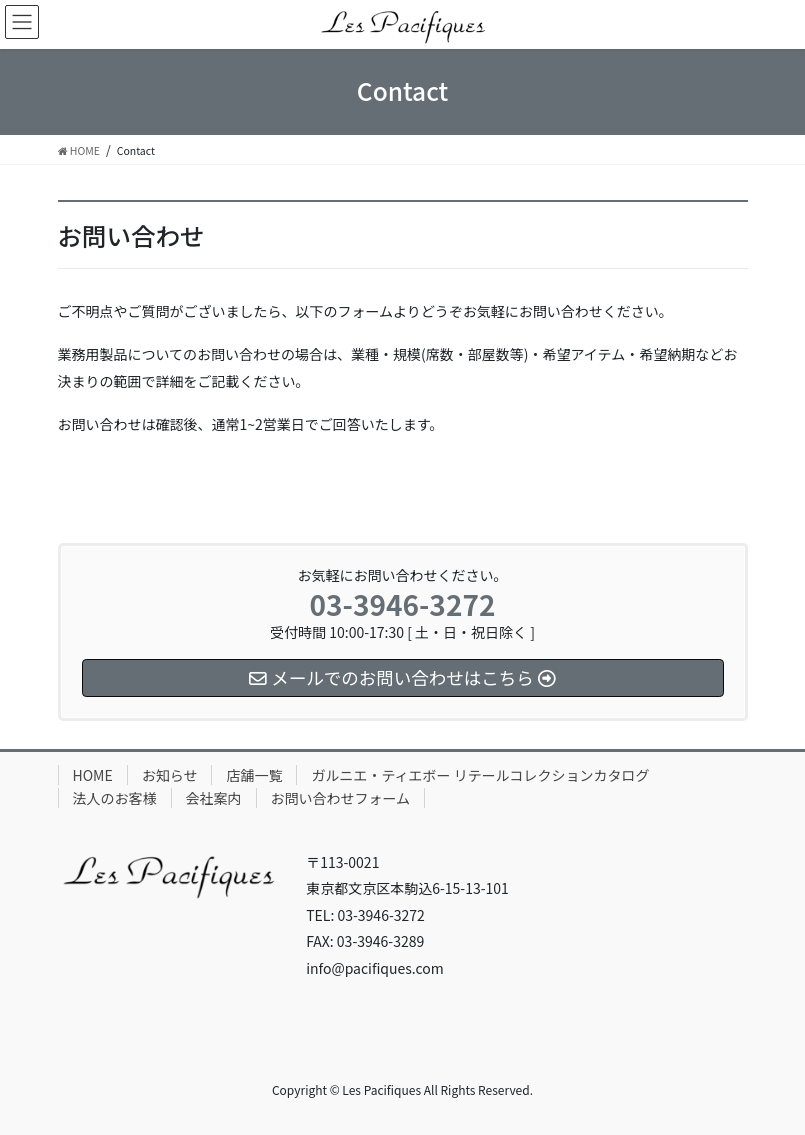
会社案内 (214, 798)
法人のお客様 (115, 798)
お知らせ (170, 775)
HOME (93, 775)
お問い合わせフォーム (341, 798)
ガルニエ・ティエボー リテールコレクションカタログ (480, 775)
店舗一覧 (254, 775)
